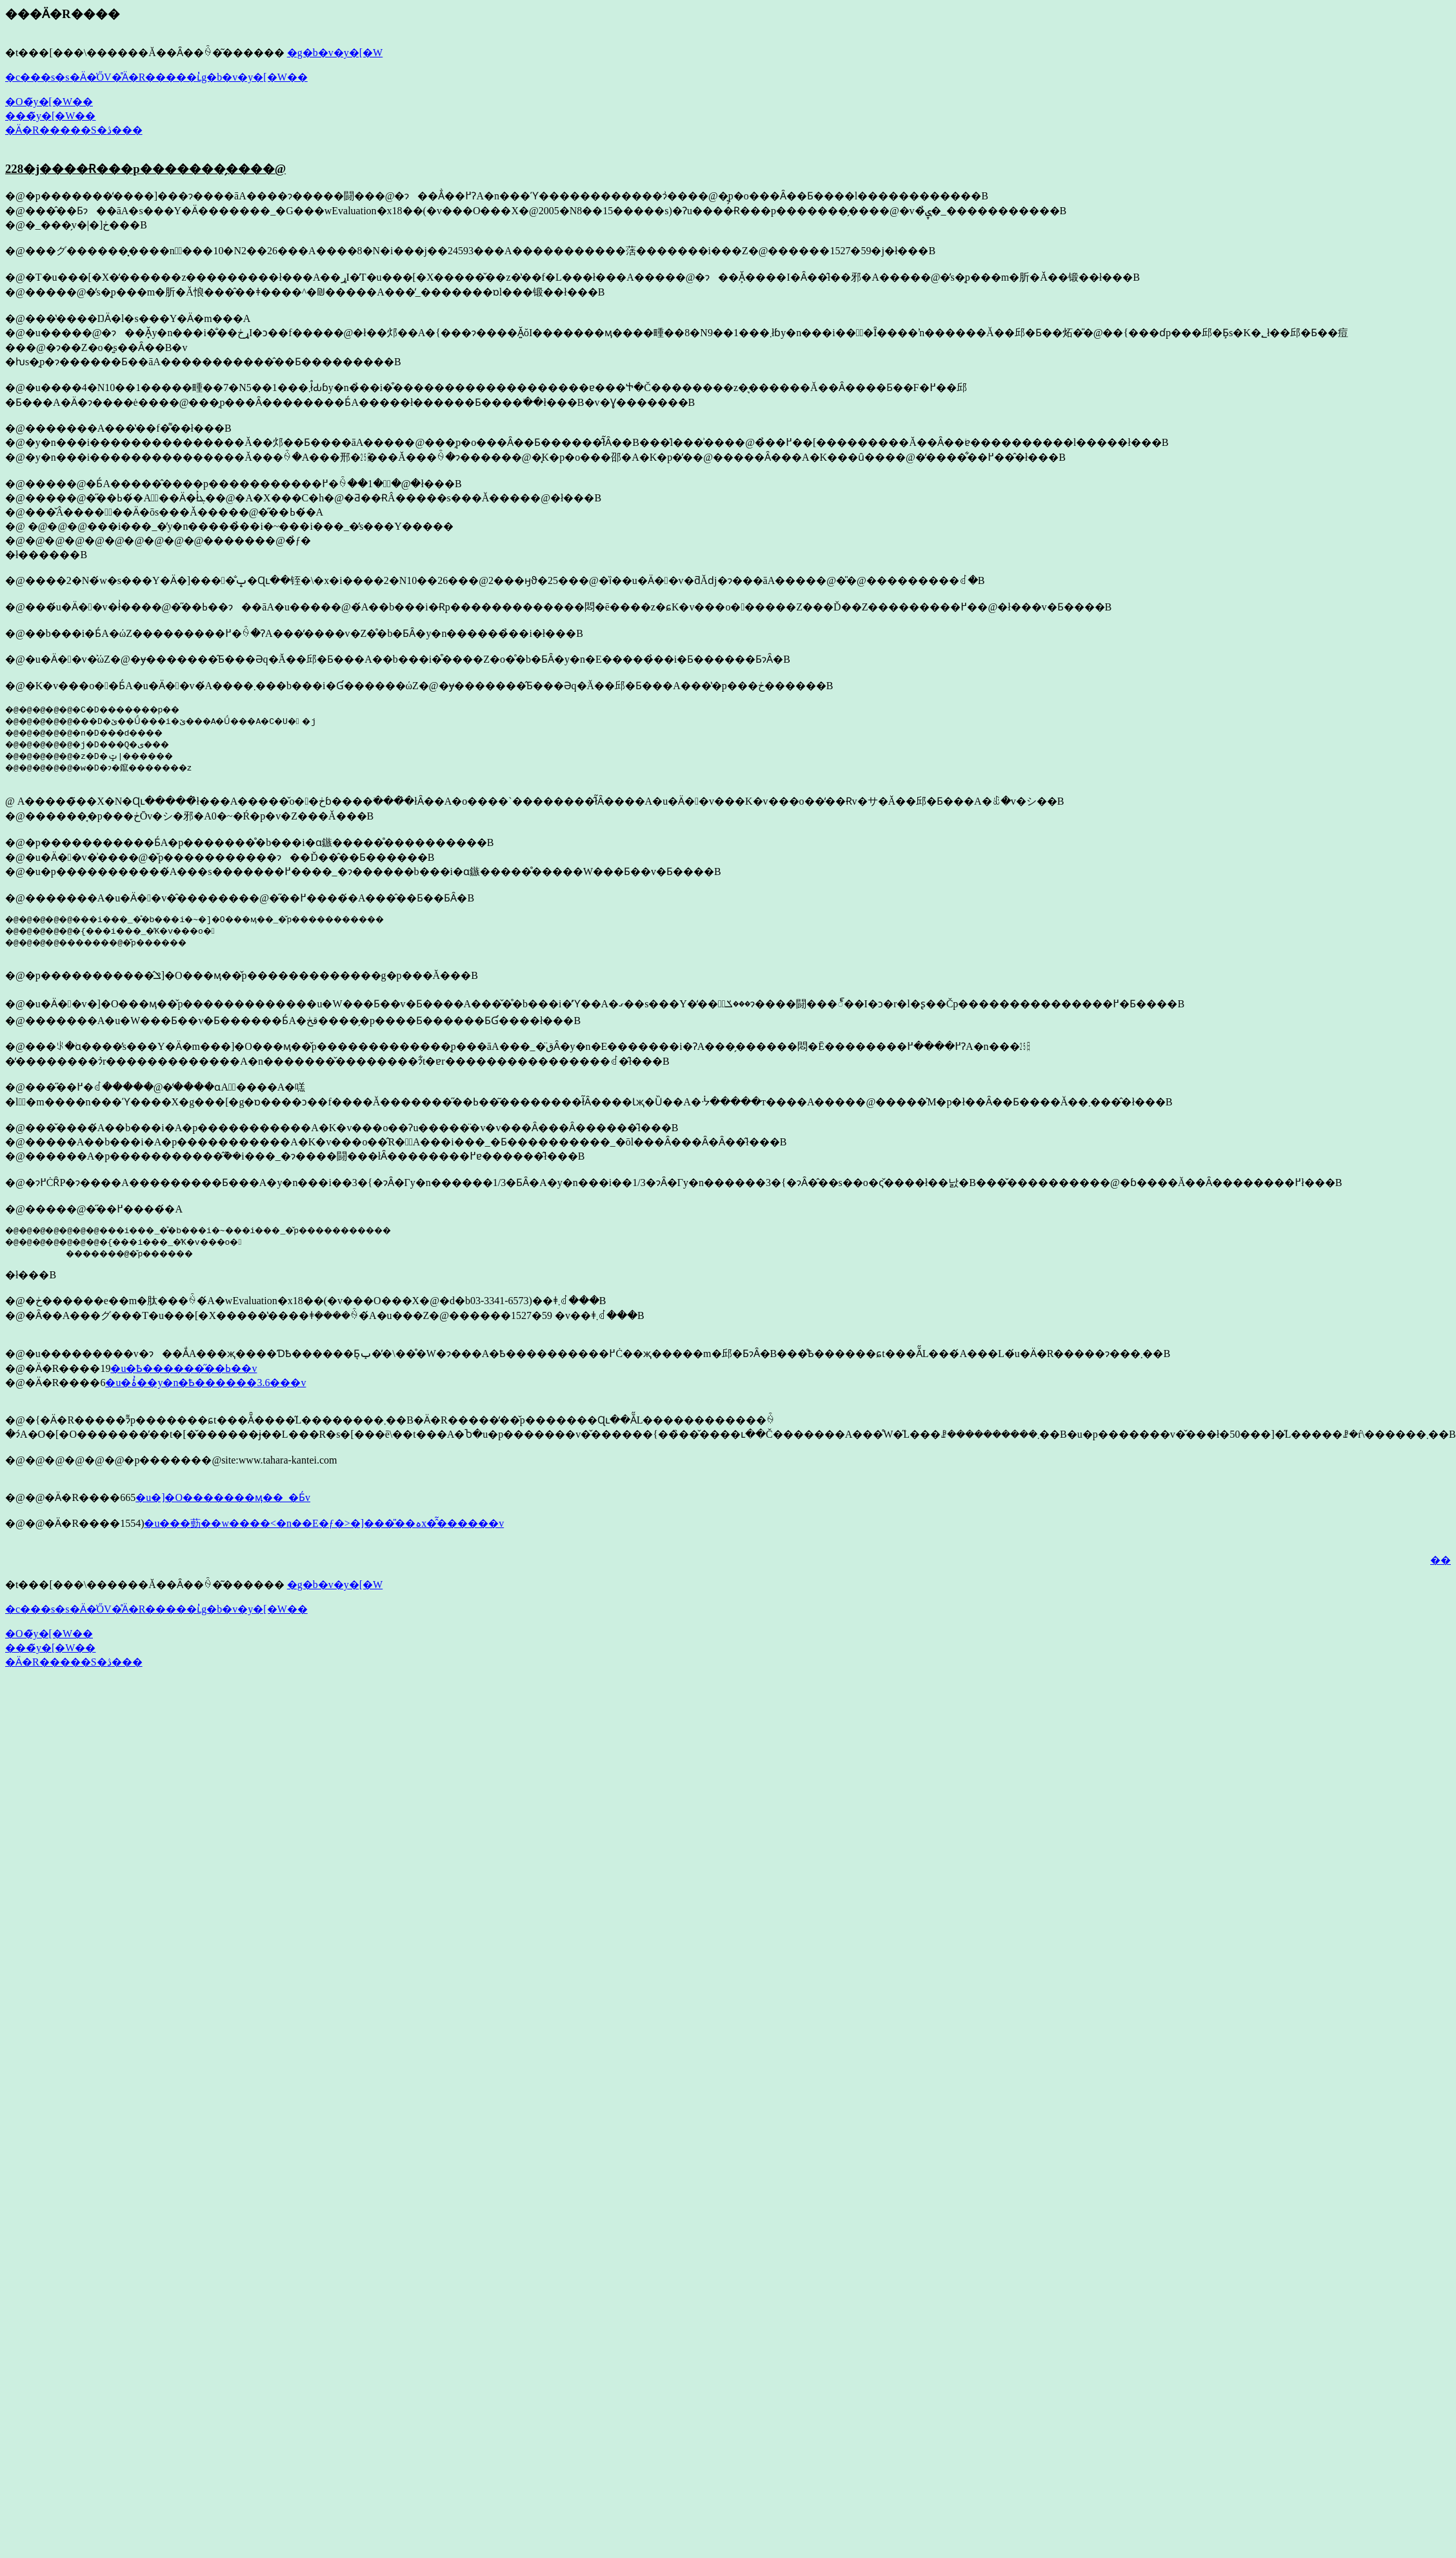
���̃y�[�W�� (50, 115)
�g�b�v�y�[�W (335, 52)
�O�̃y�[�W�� (49, 101)
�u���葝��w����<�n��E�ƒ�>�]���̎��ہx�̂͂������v (324, 1523)
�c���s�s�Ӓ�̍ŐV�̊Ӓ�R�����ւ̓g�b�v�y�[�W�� (156, 77)
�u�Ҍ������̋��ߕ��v (183, 1368)
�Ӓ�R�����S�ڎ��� (74, 130)
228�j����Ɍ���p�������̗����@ (145, 169)
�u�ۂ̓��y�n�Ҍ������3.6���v (205, 1382)
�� (1440, 1560)
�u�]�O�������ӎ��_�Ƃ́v (222, 1497)
